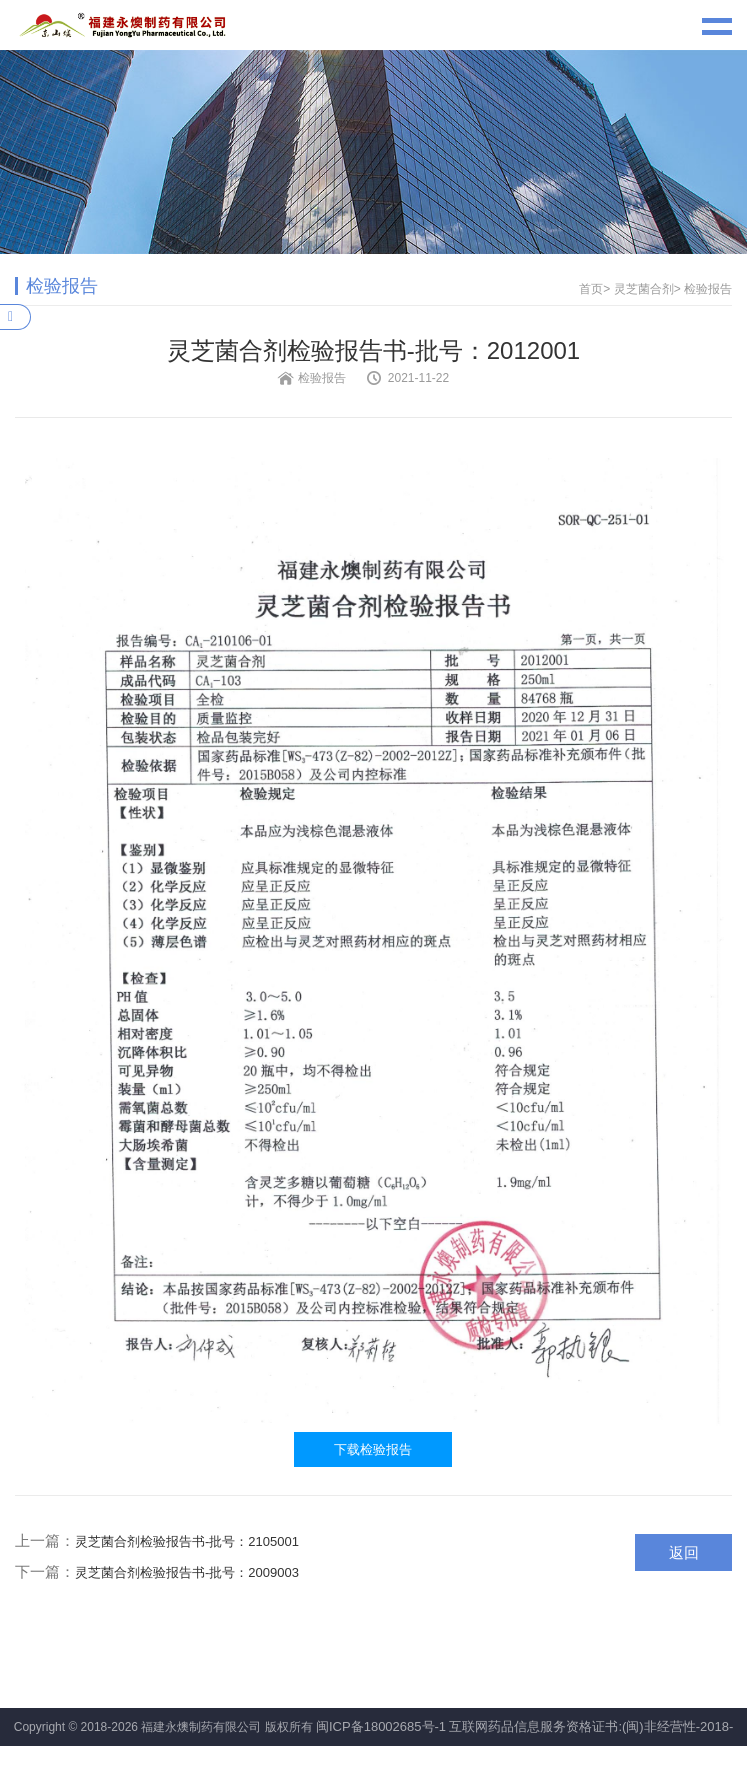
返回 (684, 1552)
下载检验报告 (373, 1449)
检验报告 (708, 289)
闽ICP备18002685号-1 (381, 1726)
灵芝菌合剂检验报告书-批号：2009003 (187, 1572)
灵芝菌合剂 (644, 289)
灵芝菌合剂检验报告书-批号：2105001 (187, 1541)
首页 (591, 289)
